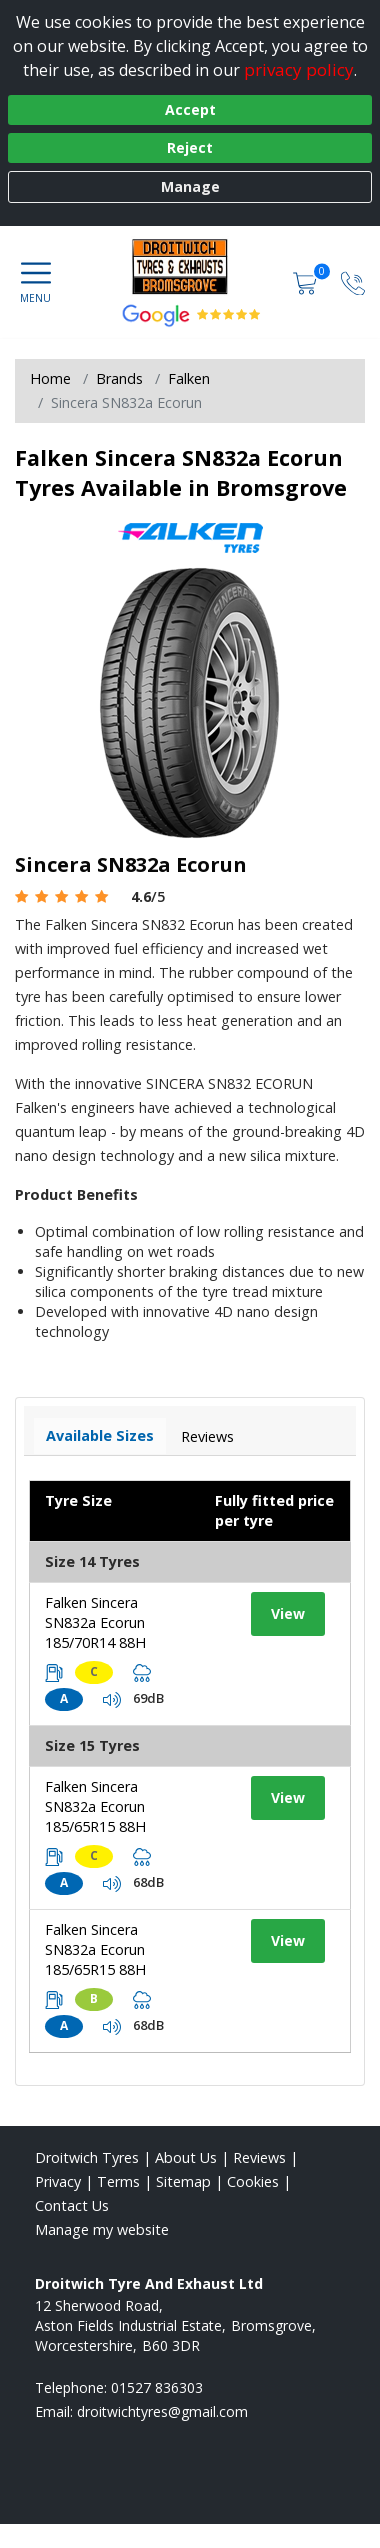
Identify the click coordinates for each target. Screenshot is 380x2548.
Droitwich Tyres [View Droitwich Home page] (87, 2157)
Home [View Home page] (50, 378)
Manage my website (102, 2229)
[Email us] (162, 2411)
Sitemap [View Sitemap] (183, 2181)
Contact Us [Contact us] (72, 2205)
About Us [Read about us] (186, 2157)
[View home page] (190, 266)
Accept (190, 109)
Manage (190, 186)
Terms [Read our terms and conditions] (118, 2181)
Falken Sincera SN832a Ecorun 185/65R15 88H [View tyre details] (95, 1806)
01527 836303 (157, 2387)
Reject (190, 147)
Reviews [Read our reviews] (259, 2157)
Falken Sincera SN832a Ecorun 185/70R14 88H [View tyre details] (95, 1622)
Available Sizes (100, 1435)
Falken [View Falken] (189, 378)
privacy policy (299, 69)
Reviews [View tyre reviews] (207, 1436)
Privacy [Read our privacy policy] (58, 2181)
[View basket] (307, 281)
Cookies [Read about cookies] (253, 2181)
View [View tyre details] (288, 1613)
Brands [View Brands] (119, 378)
